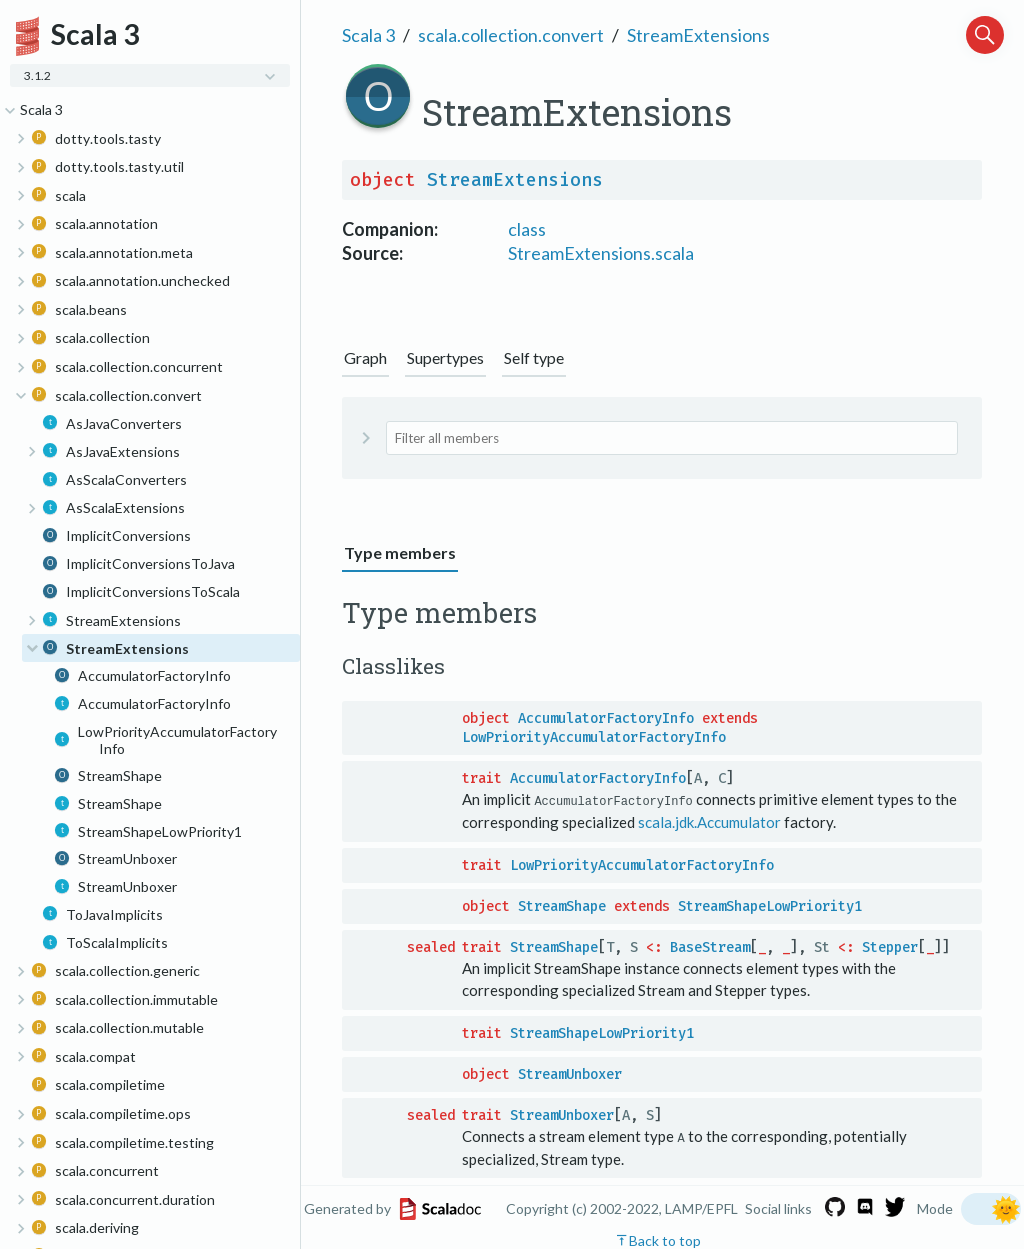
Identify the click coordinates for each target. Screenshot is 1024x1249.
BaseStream (710, 946)
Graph (365, 357)
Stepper (890, 946)
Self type (534, 357)
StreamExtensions (698, 35)
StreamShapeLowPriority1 (770, 905)
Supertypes (445, 357)
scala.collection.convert (511, 35)
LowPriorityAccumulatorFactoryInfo (594, 737)
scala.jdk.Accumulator (709, 822)
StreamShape (562, 905)
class (527, 229)
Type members (400, 552)
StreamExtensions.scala (601, 253)
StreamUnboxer (570, 1073)
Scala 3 (368, 35)
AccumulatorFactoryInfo (606, 718)
